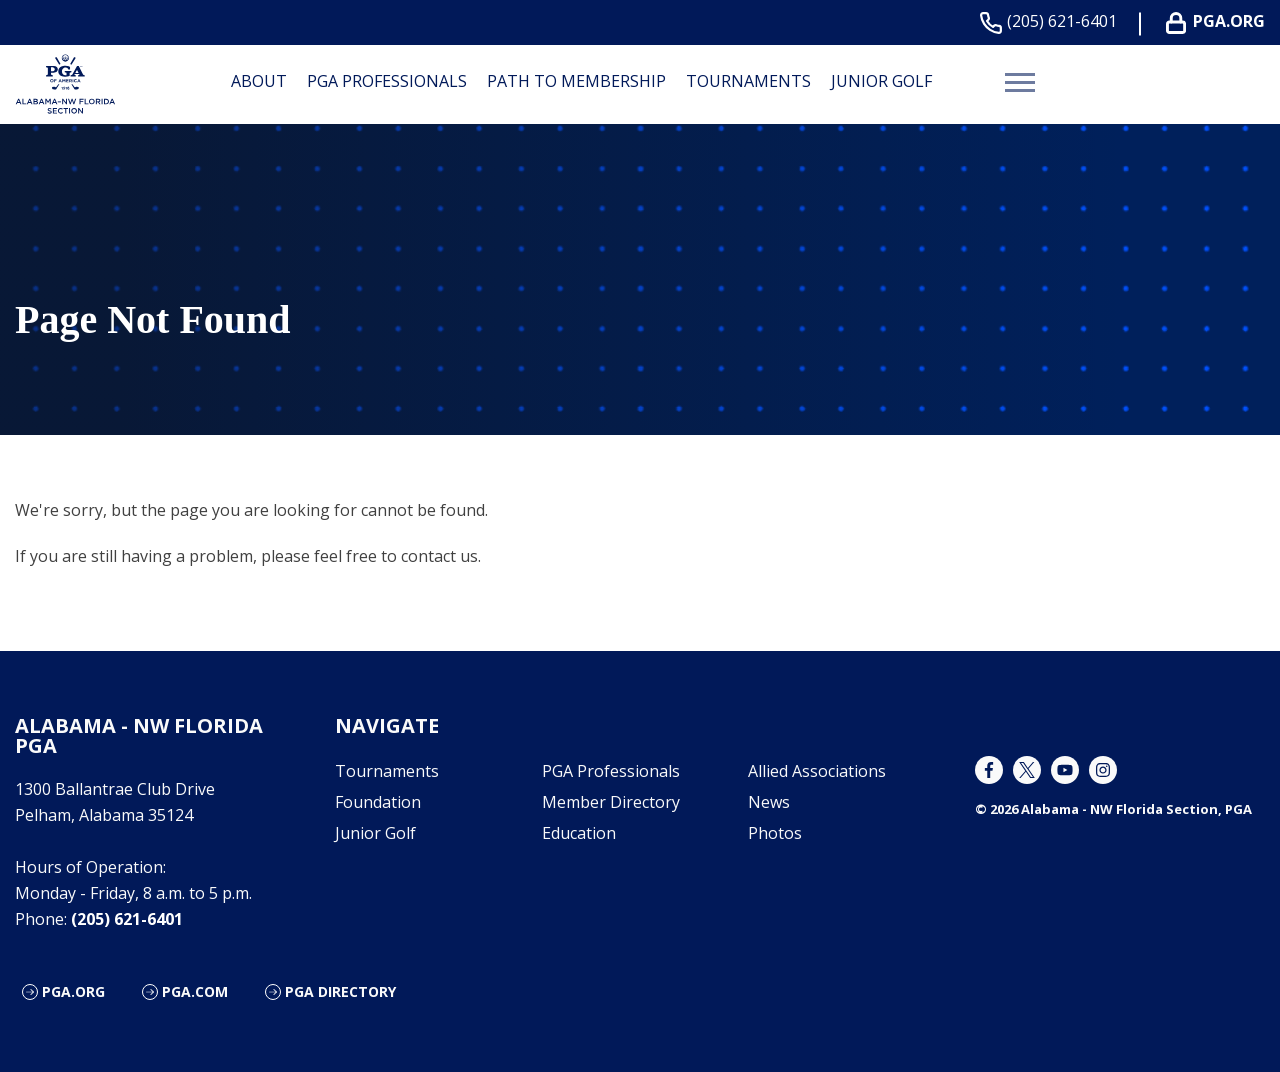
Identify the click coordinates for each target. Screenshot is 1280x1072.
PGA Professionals (387, 81)
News (769, 802)
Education (579, 833)
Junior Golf (881, 81)
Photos (775, 833)
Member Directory (611, 802)
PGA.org (73, 991)
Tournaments (748, 81)
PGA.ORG (1219, 21)
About (259, 81)
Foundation (378, 802)
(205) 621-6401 (1052, 21)
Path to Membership (576, 81)
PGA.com (195, 991)
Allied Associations (817, 771)
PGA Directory (340, 991)
